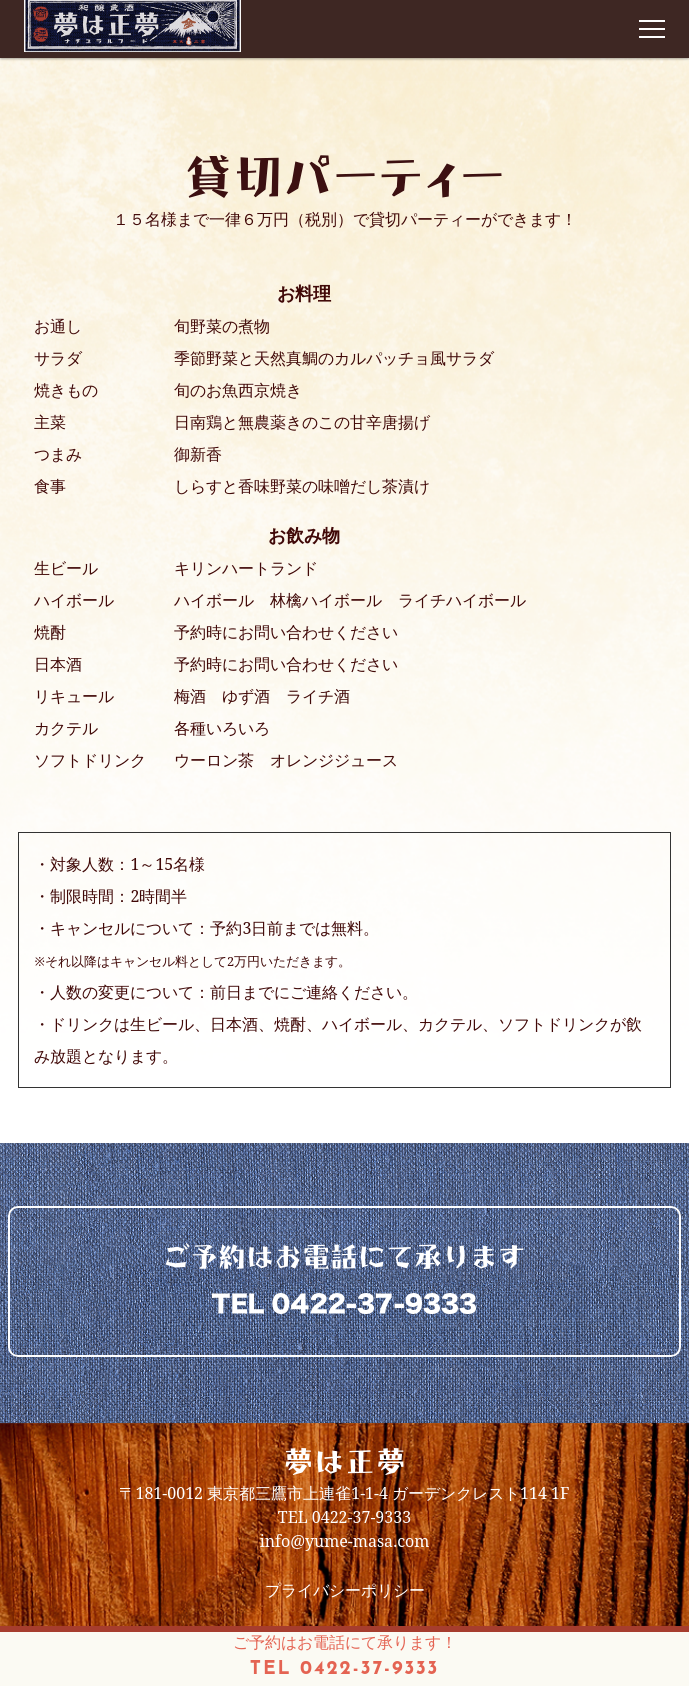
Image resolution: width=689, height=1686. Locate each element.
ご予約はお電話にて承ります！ (345, 1657)
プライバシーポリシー (345, 1590)
